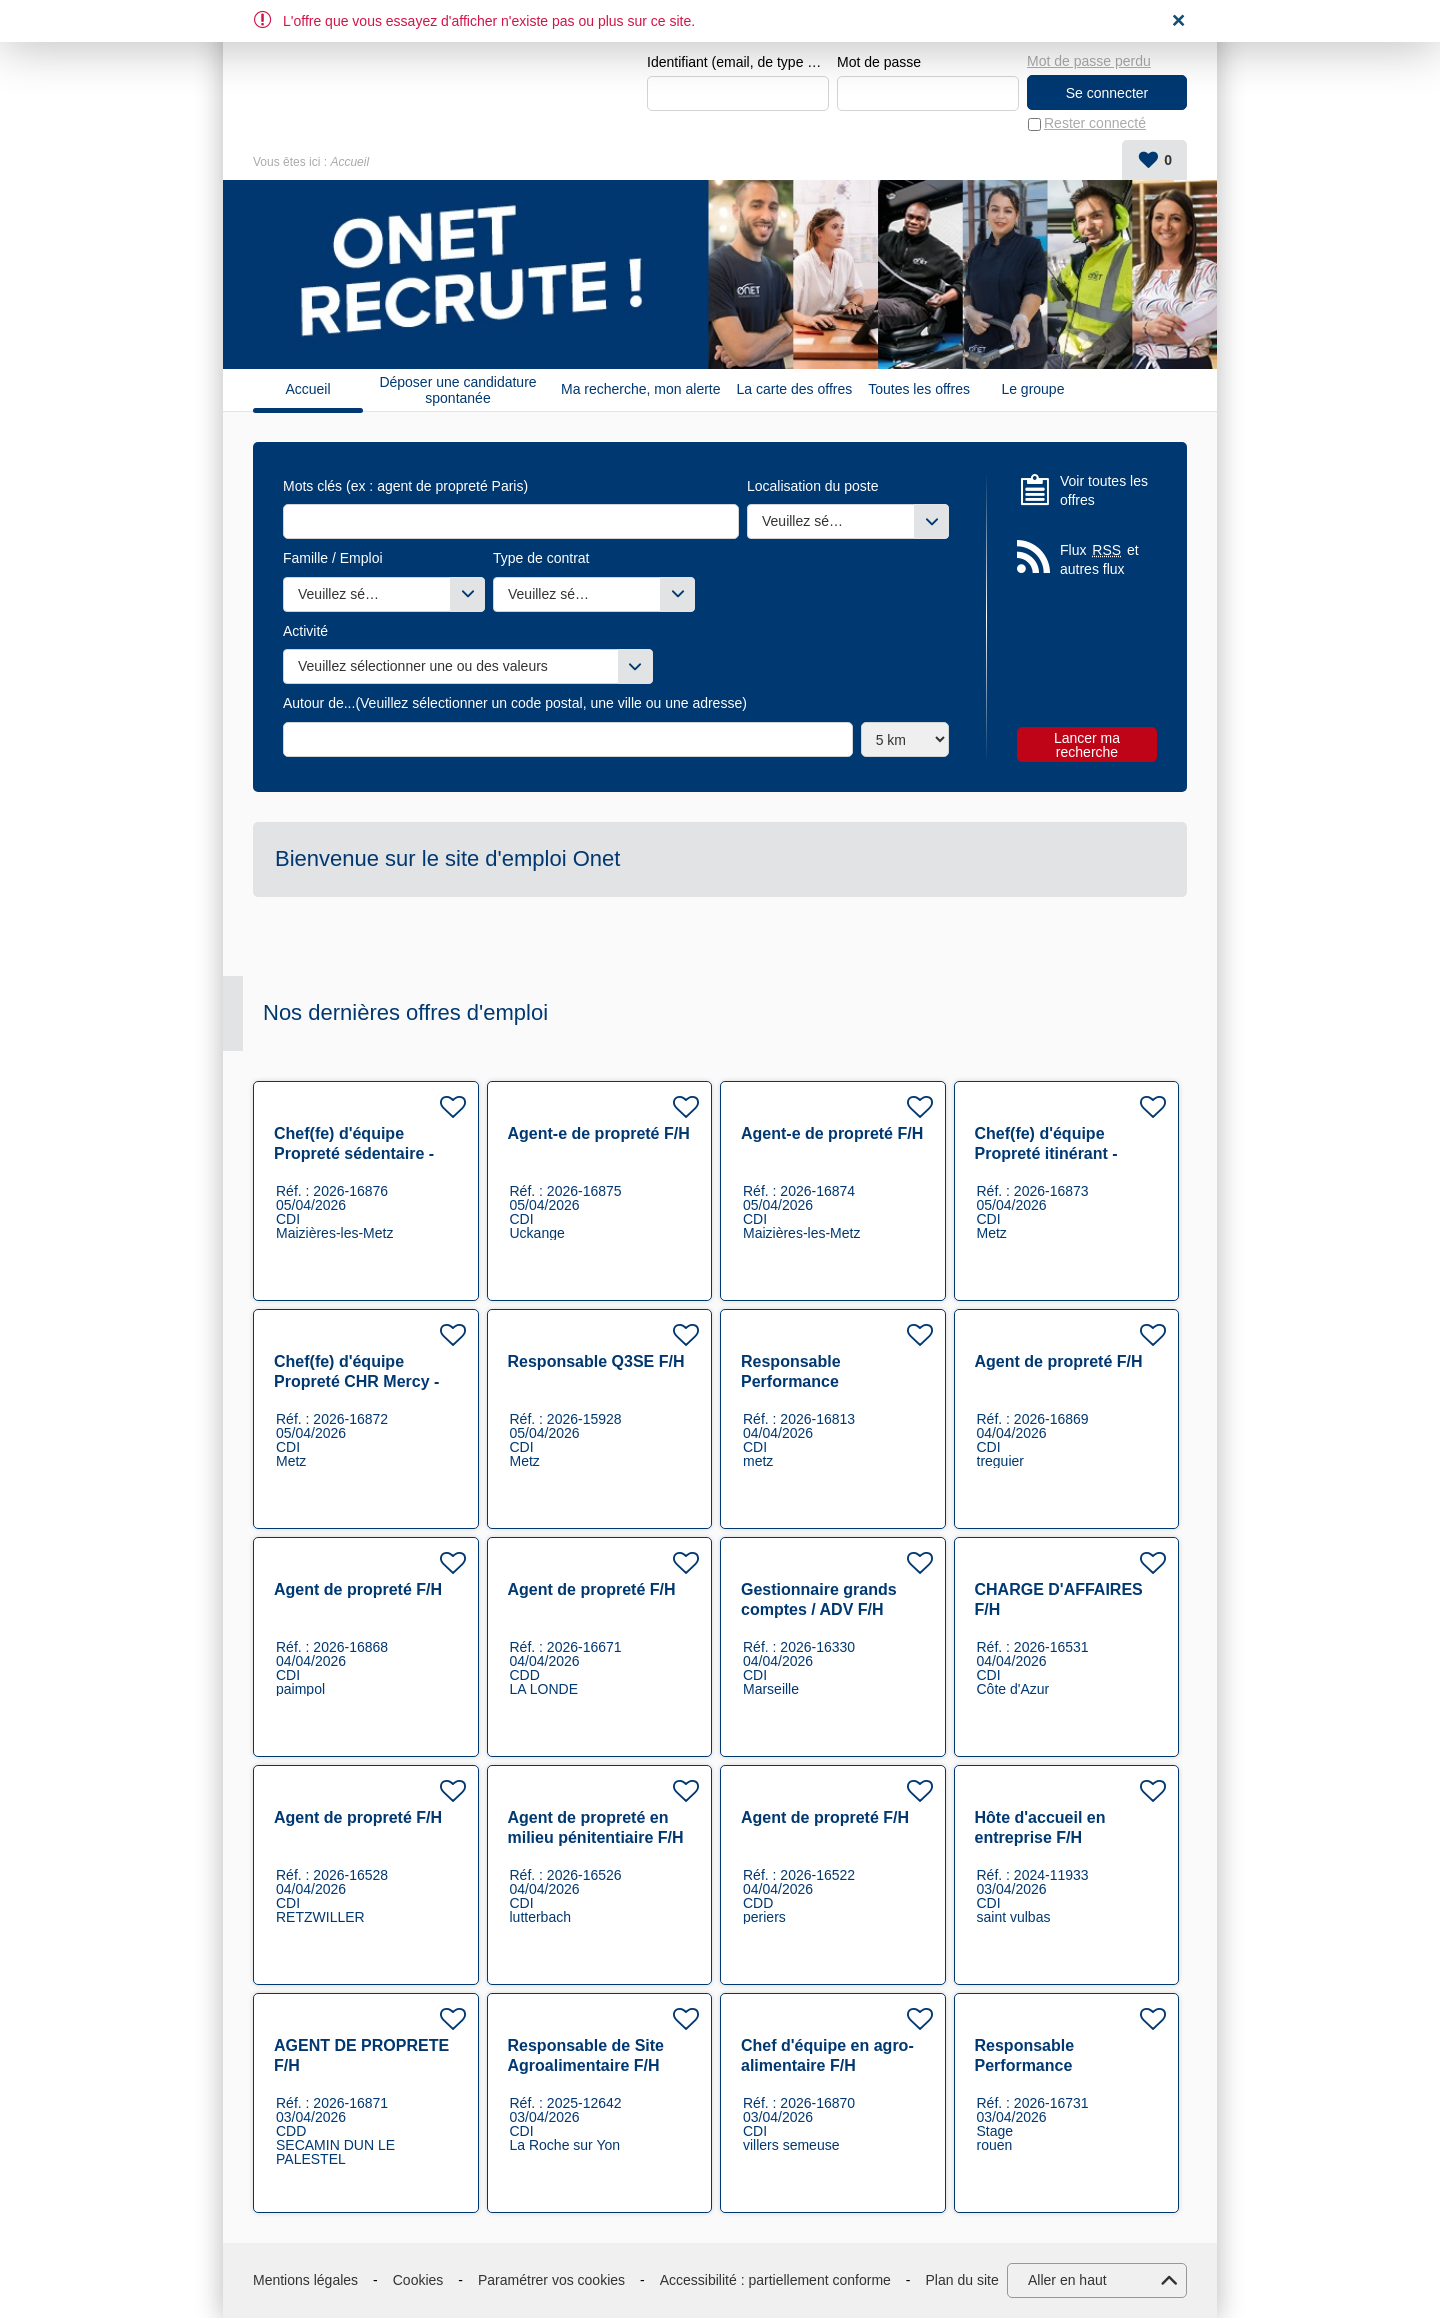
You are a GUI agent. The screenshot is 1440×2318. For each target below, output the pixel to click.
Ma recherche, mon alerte (641, 390)
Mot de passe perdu (1089, 61)
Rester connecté (1095, 124)
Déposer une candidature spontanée (457, 390)
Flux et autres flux (1099, 559)
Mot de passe (879, 62)
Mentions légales (305, 2280)
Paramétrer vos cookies (551, 2280)
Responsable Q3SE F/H (596, 1361)
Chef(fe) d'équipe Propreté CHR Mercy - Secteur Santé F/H (356, 1381)
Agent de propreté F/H (1059, 1361)
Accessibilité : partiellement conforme (775, 2280)
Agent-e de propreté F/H (599, 1133)
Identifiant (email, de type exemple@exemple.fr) (738, 62)
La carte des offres (795, 390)
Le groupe (1032, 390)
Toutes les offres (919, 390)
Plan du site (962, 2280)
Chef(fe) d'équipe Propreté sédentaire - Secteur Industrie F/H (354, 1153)
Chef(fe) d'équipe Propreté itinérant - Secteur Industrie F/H (1055, 1153)
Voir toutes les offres (1104, 491)
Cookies (418, 2280)
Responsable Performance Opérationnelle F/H (812, 1381)
